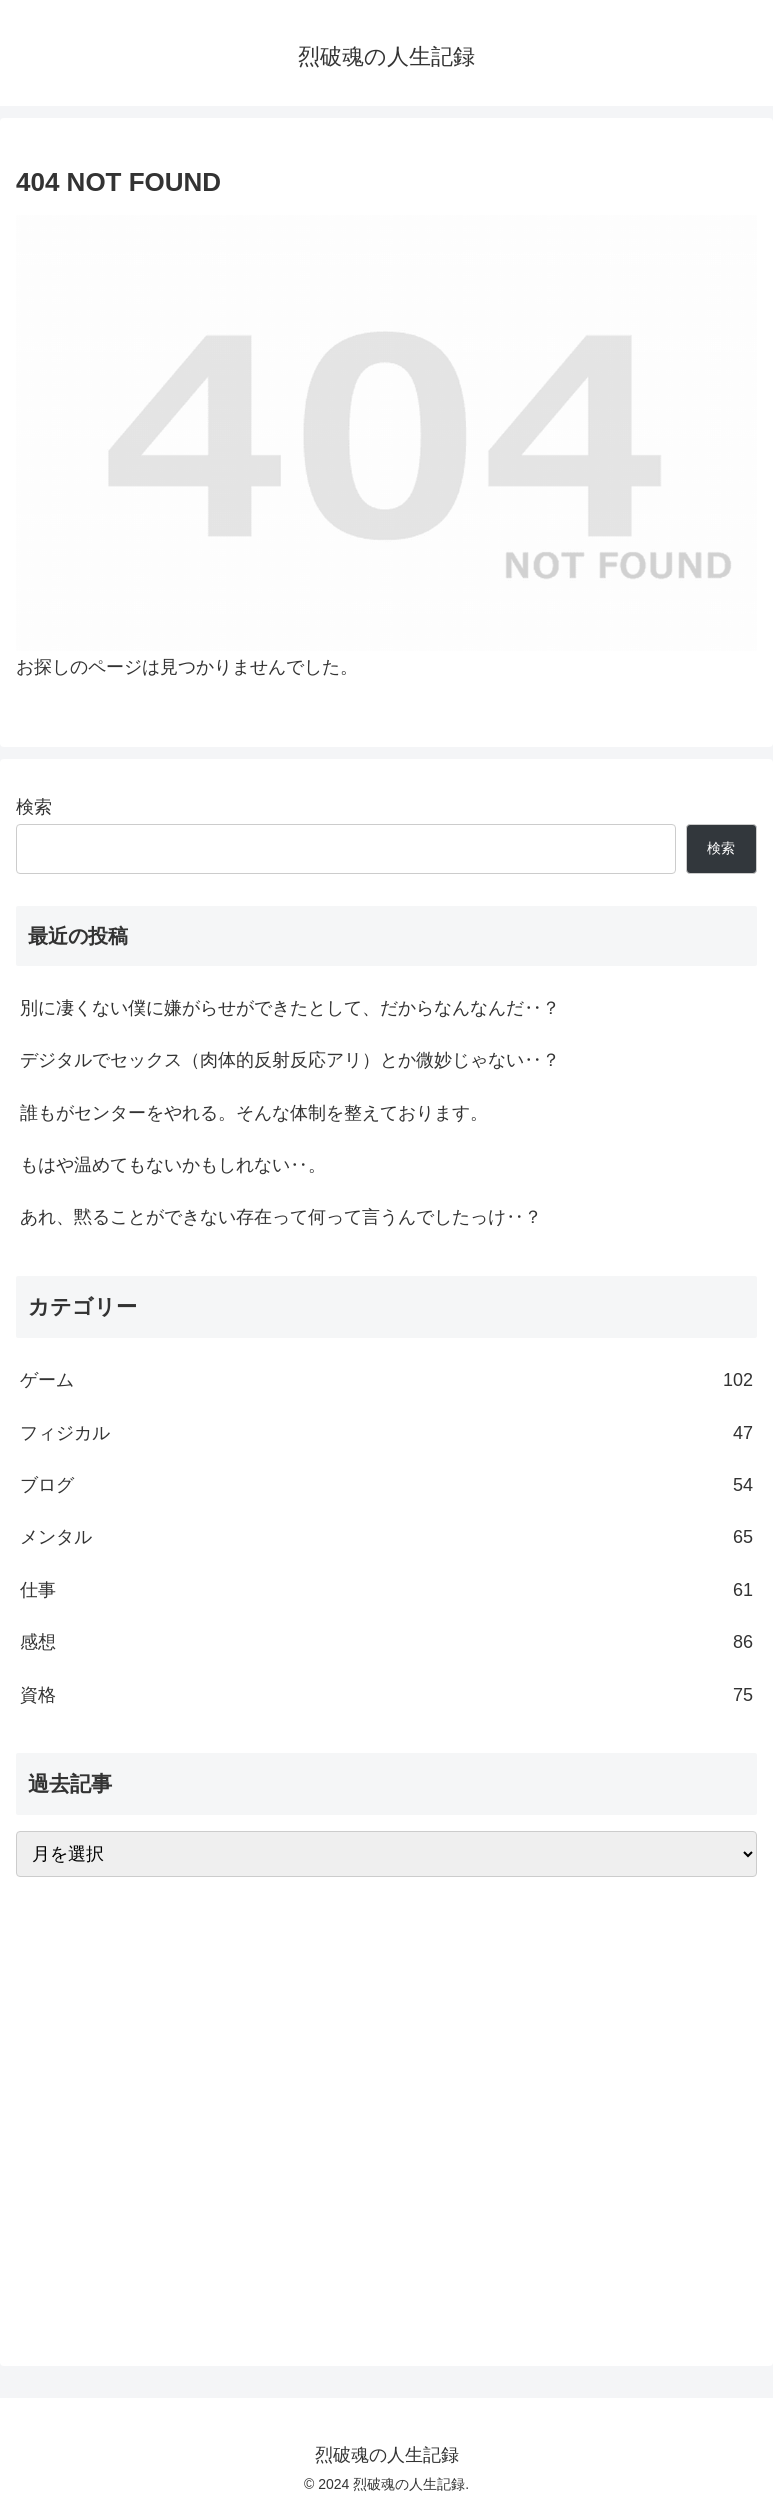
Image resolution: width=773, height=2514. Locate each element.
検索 (34, 807)
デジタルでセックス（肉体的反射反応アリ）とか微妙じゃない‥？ (290, 1060)
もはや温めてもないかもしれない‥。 (173, 1165)
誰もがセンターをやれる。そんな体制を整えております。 (254, 1113)
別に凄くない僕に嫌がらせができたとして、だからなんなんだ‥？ (290, 1008)
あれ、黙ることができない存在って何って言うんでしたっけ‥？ (281, 1217)
